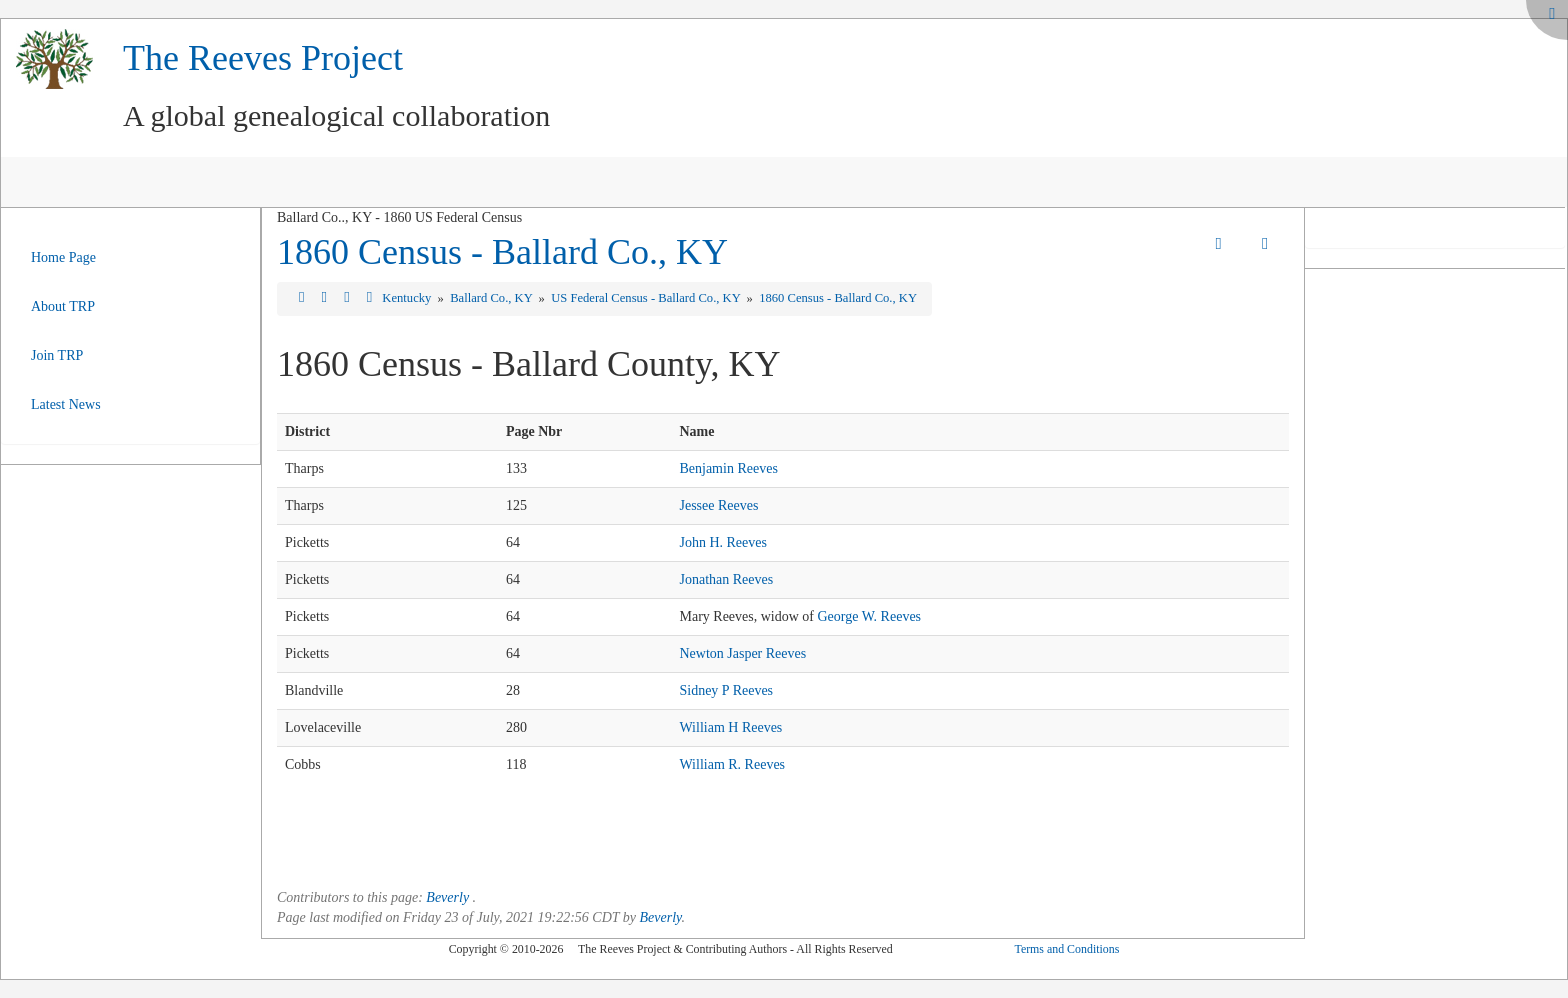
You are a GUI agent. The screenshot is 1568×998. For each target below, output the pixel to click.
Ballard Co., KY (492, 298)
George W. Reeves (870, 616)
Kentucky (408, 298)
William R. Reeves (732, 764)
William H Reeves (730, 727)
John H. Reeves (723, 542)
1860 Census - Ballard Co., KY (502, 252)
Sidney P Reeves (726, 690)
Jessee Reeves (718, 505)
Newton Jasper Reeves (742, 653)
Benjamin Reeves (728, 468)
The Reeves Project (263, 58)
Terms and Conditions (1066, 949)
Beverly (447, 897)
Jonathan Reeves (726, 579)
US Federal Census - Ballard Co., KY (647, 298)
